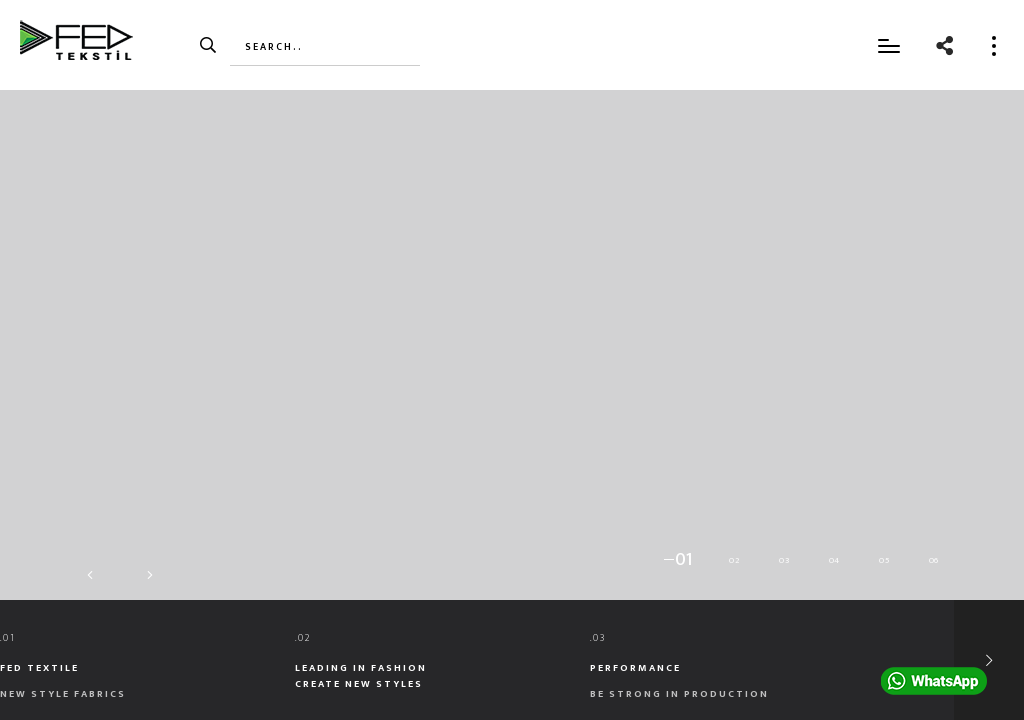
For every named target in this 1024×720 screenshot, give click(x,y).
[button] (679, 560)
